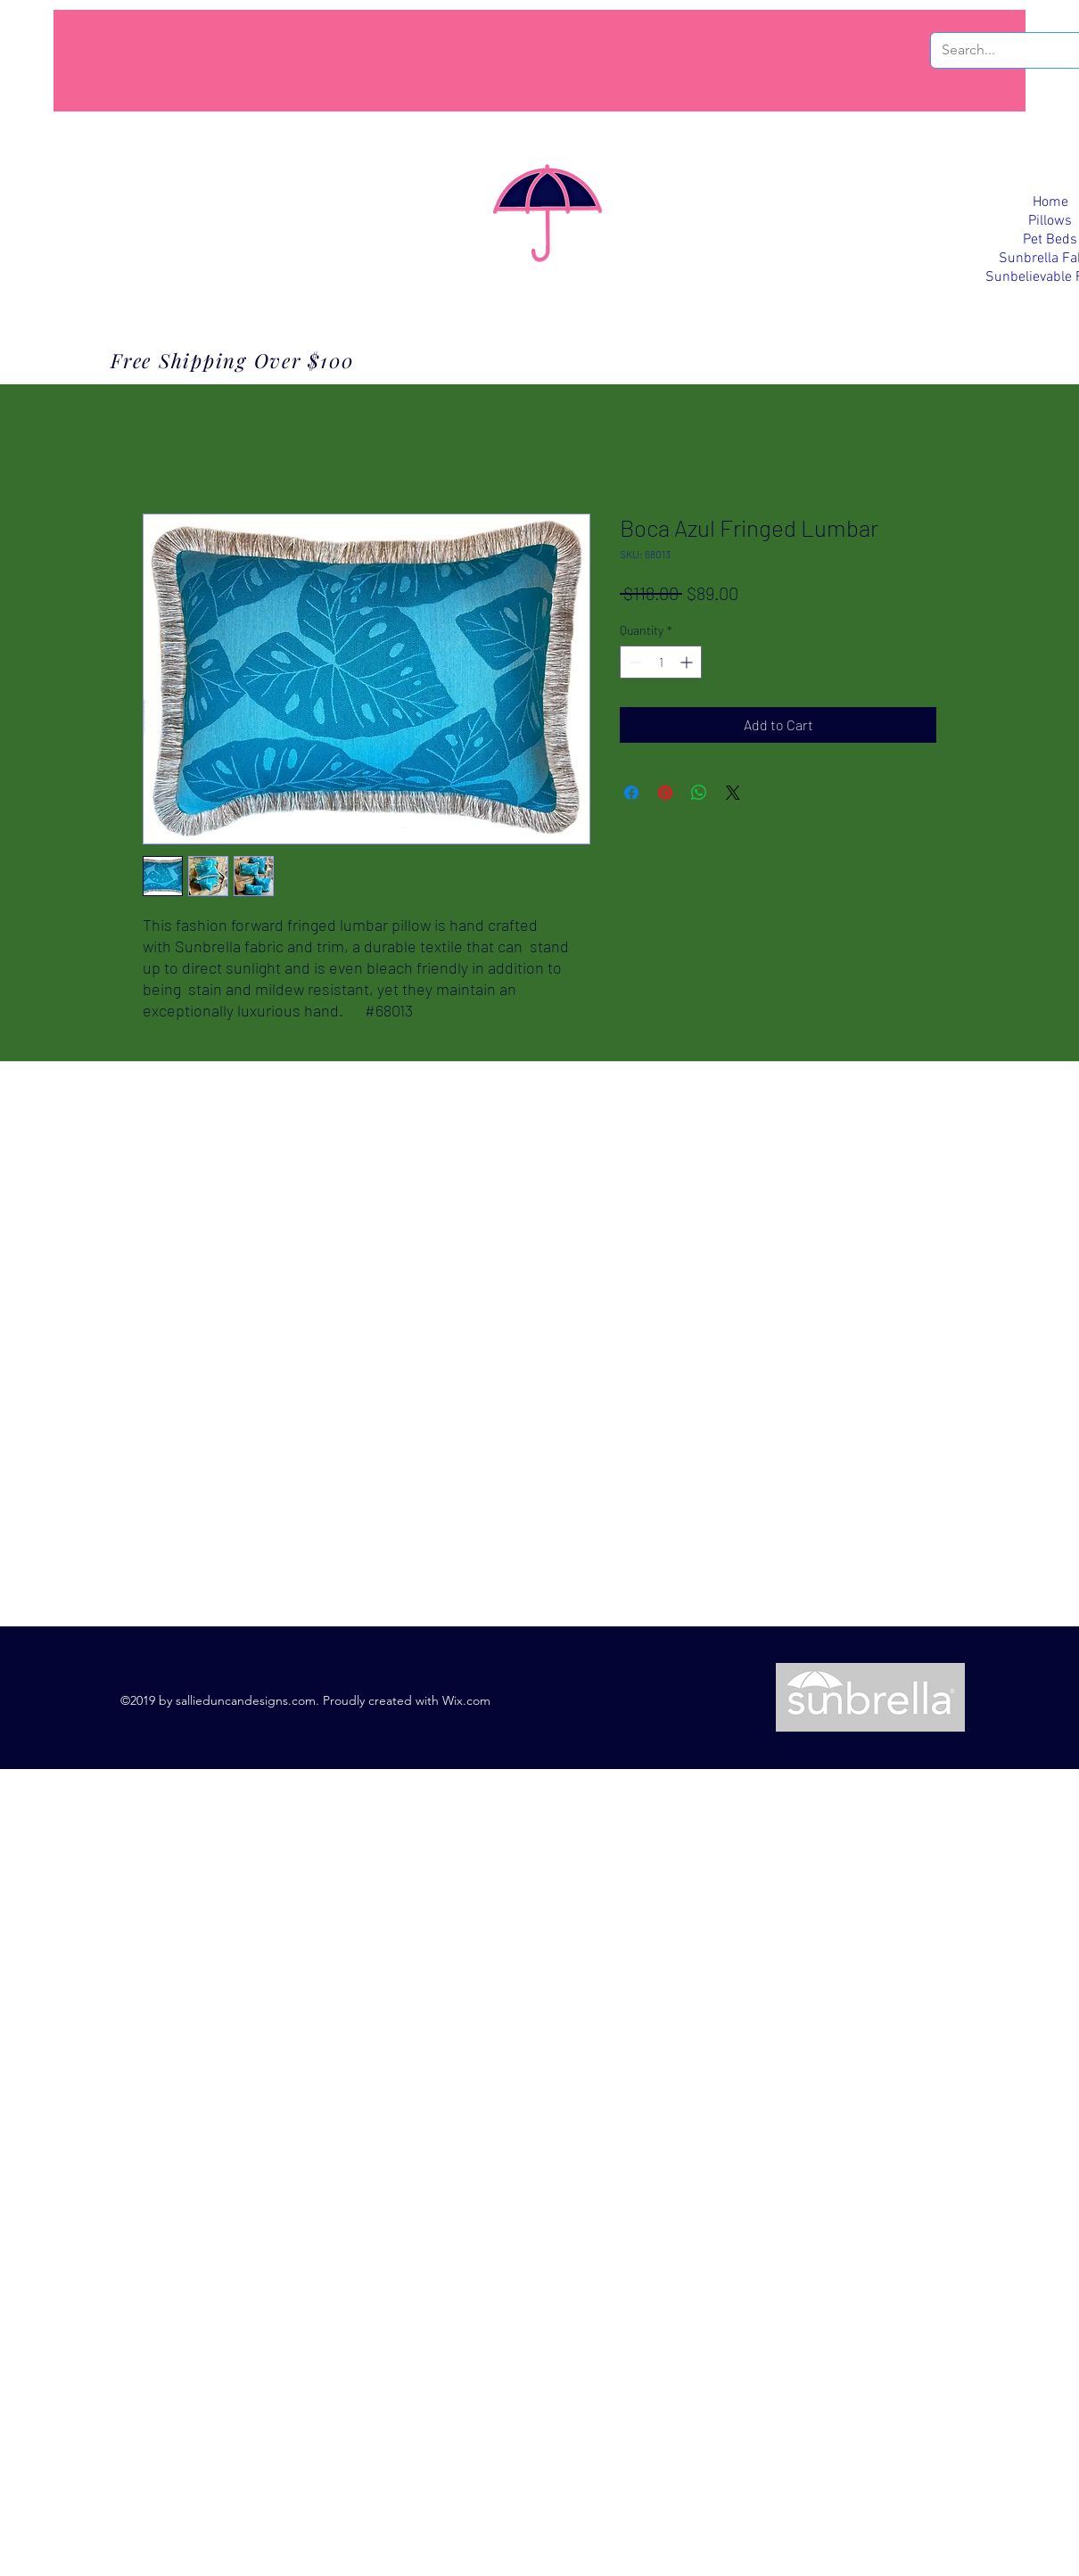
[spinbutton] (661, 662)
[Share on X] (733, 792)
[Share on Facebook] (631, 792)
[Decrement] (633, 662)
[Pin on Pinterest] (665, 792)
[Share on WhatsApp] (699, 792)
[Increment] (688, 662)
